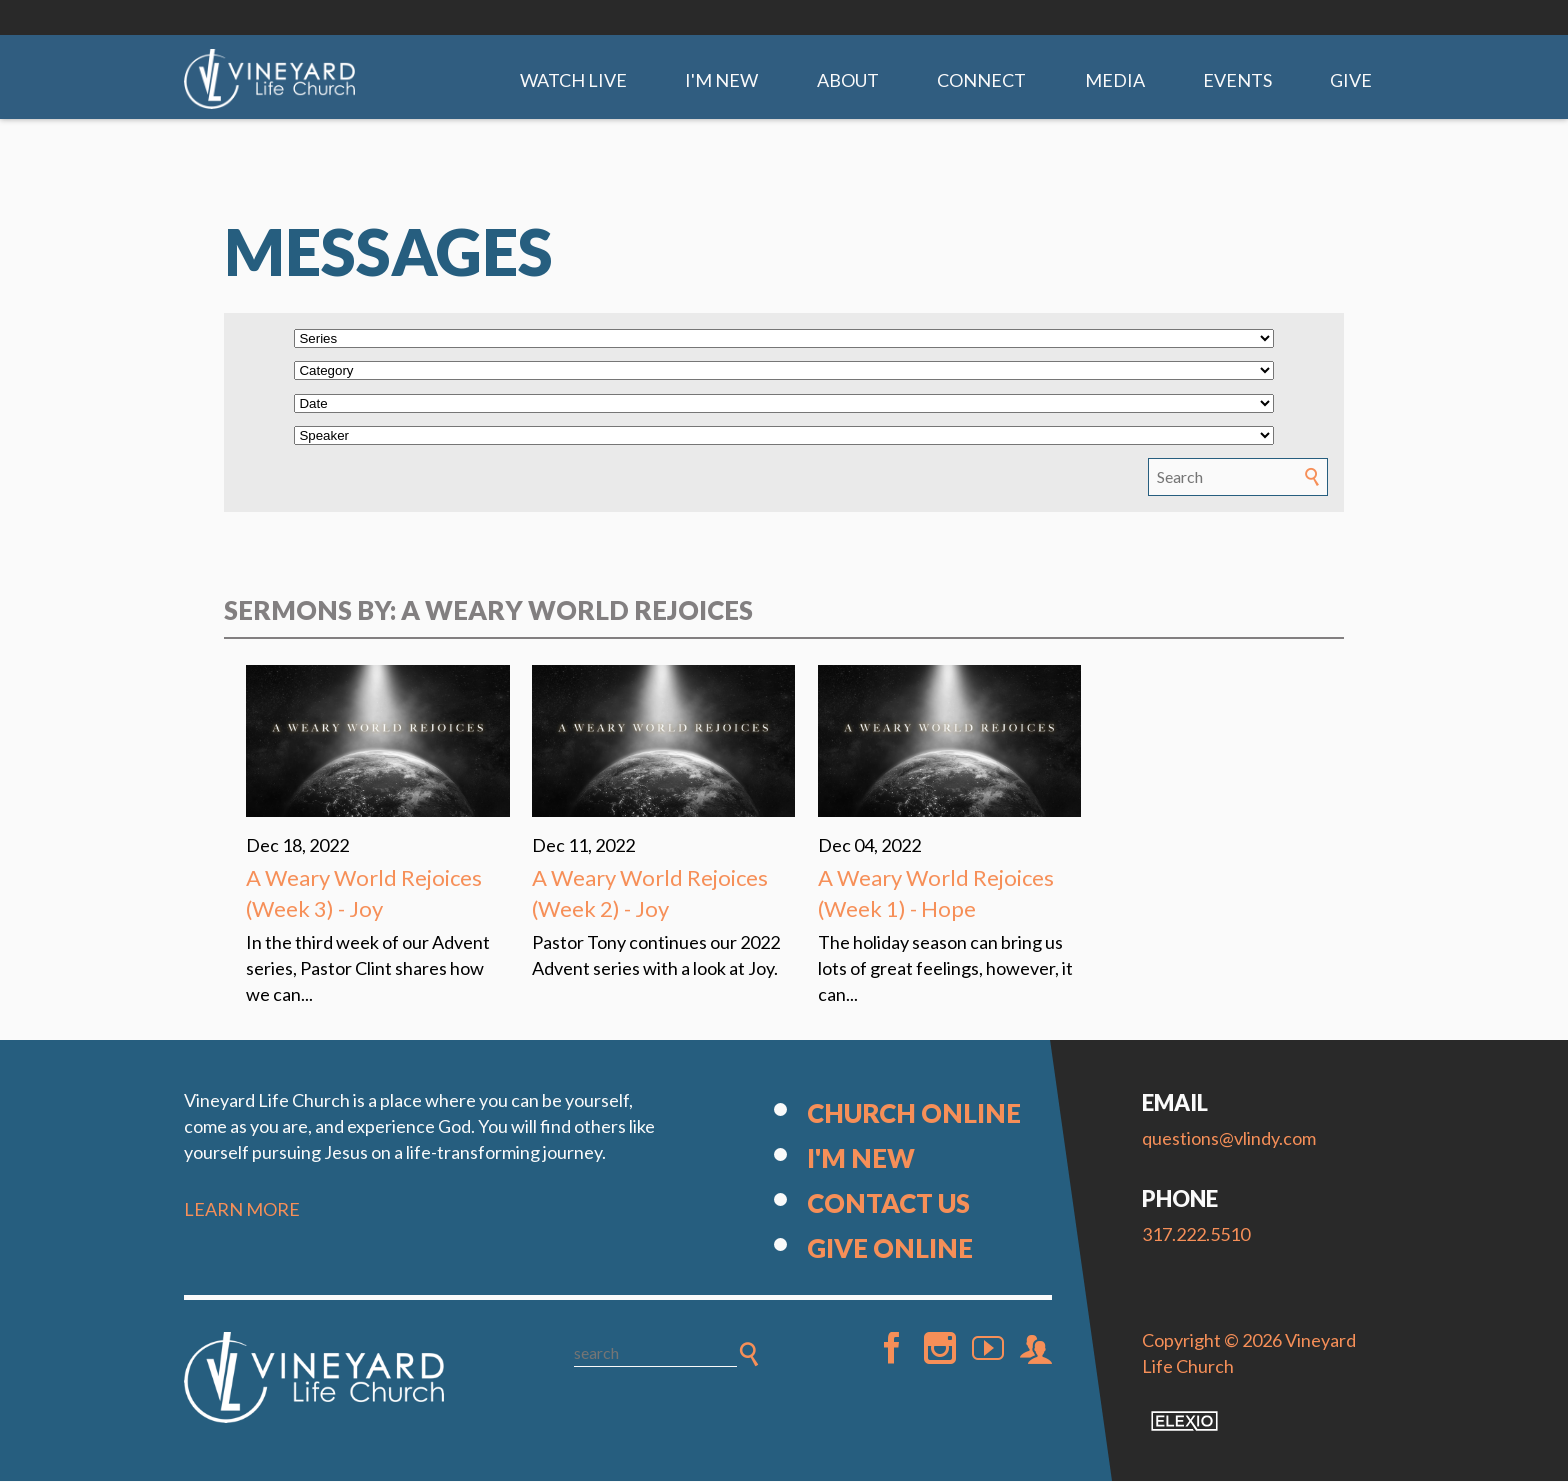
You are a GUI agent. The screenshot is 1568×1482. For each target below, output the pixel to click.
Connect (981, 80)
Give (1351, 80)
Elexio (1184, 1422)
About (848, 80)
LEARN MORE (242, 1210)
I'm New (721, 80)
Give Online (890, 1249)
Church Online (914, 1114)
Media (1115, 80)
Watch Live (573, 80)
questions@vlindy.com (1229, 1139)
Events (1237, 80)
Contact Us (888, 1204)
